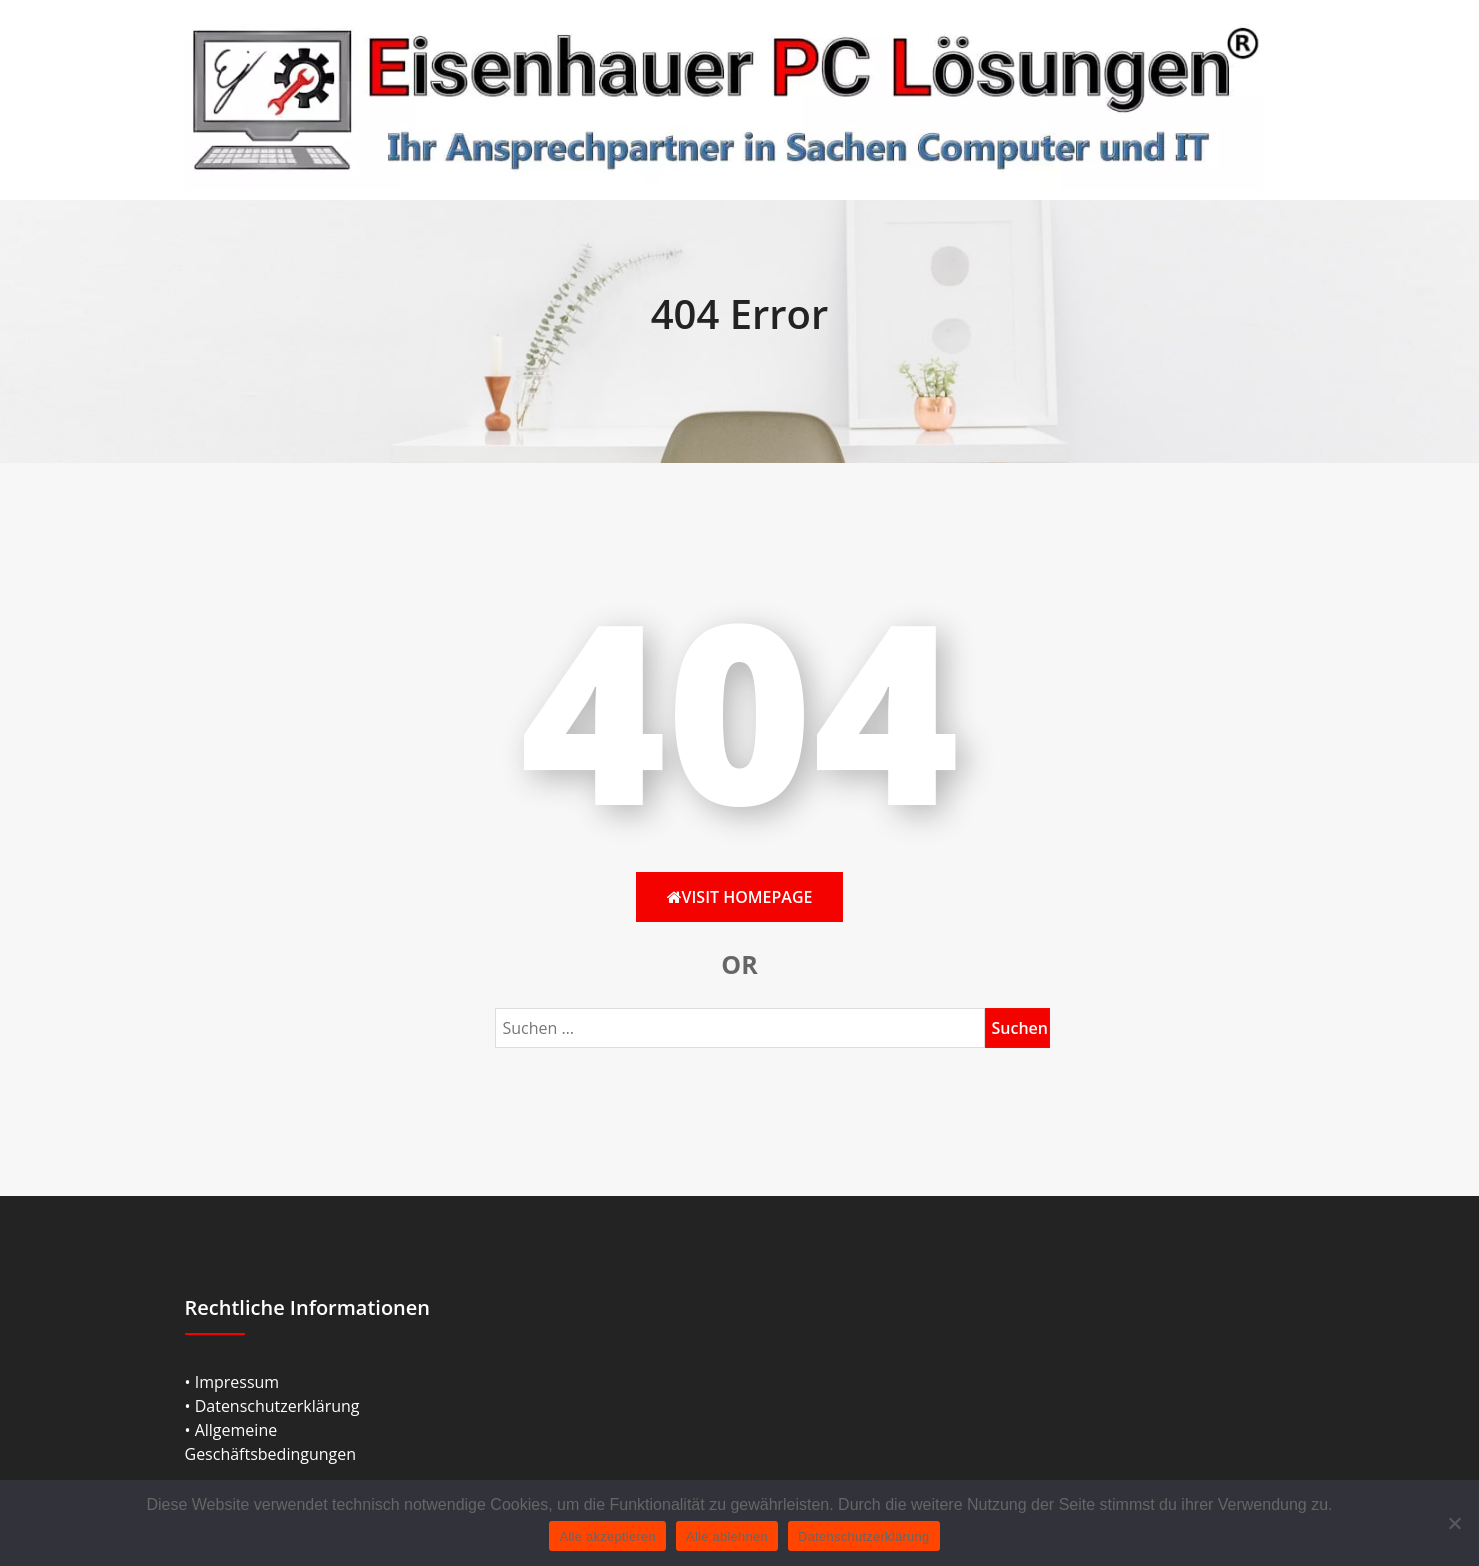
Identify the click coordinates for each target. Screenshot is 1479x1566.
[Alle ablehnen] (1454, 1523)
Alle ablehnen (727, 1536)
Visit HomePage (740, 897)
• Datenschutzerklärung (272, 1406)
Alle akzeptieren (607, 1536)
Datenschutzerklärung (863, 1536)
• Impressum (232, 1382)
